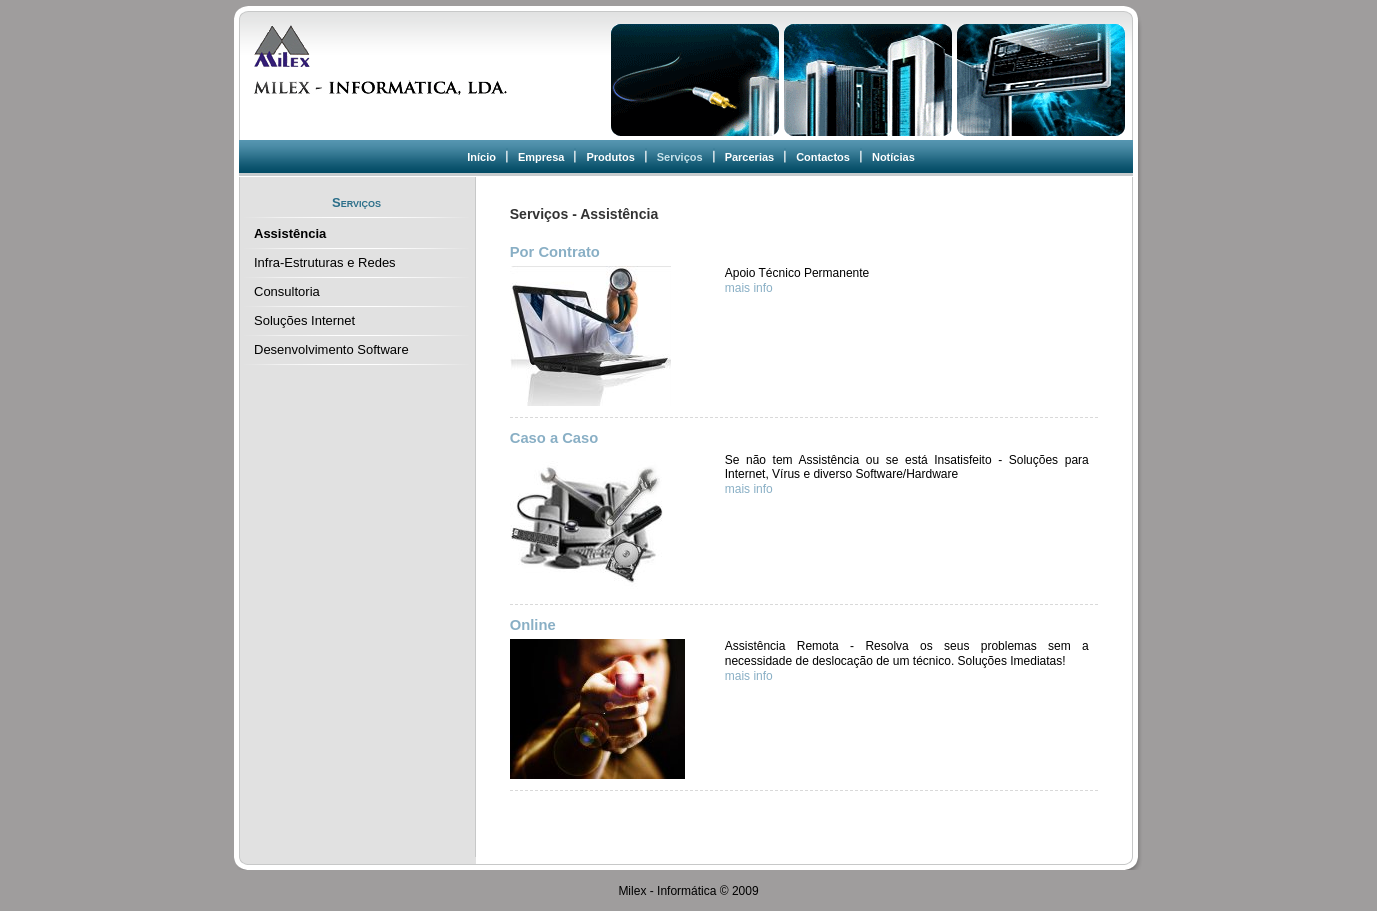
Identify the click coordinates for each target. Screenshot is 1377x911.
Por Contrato (555, 252)
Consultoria (287, 291)
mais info (749, 288)
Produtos (610, 157)
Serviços (680, 157)
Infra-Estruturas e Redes (325, 262)
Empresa (541, 157)
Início (481, 157)
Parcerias (750, 157)
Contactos (823, 157)
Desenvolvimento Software (331, 349)
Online (533, 625)
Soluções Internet (304, 320)
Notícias (893, 157)
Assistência (290, 233)
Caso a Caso (554, 438)
